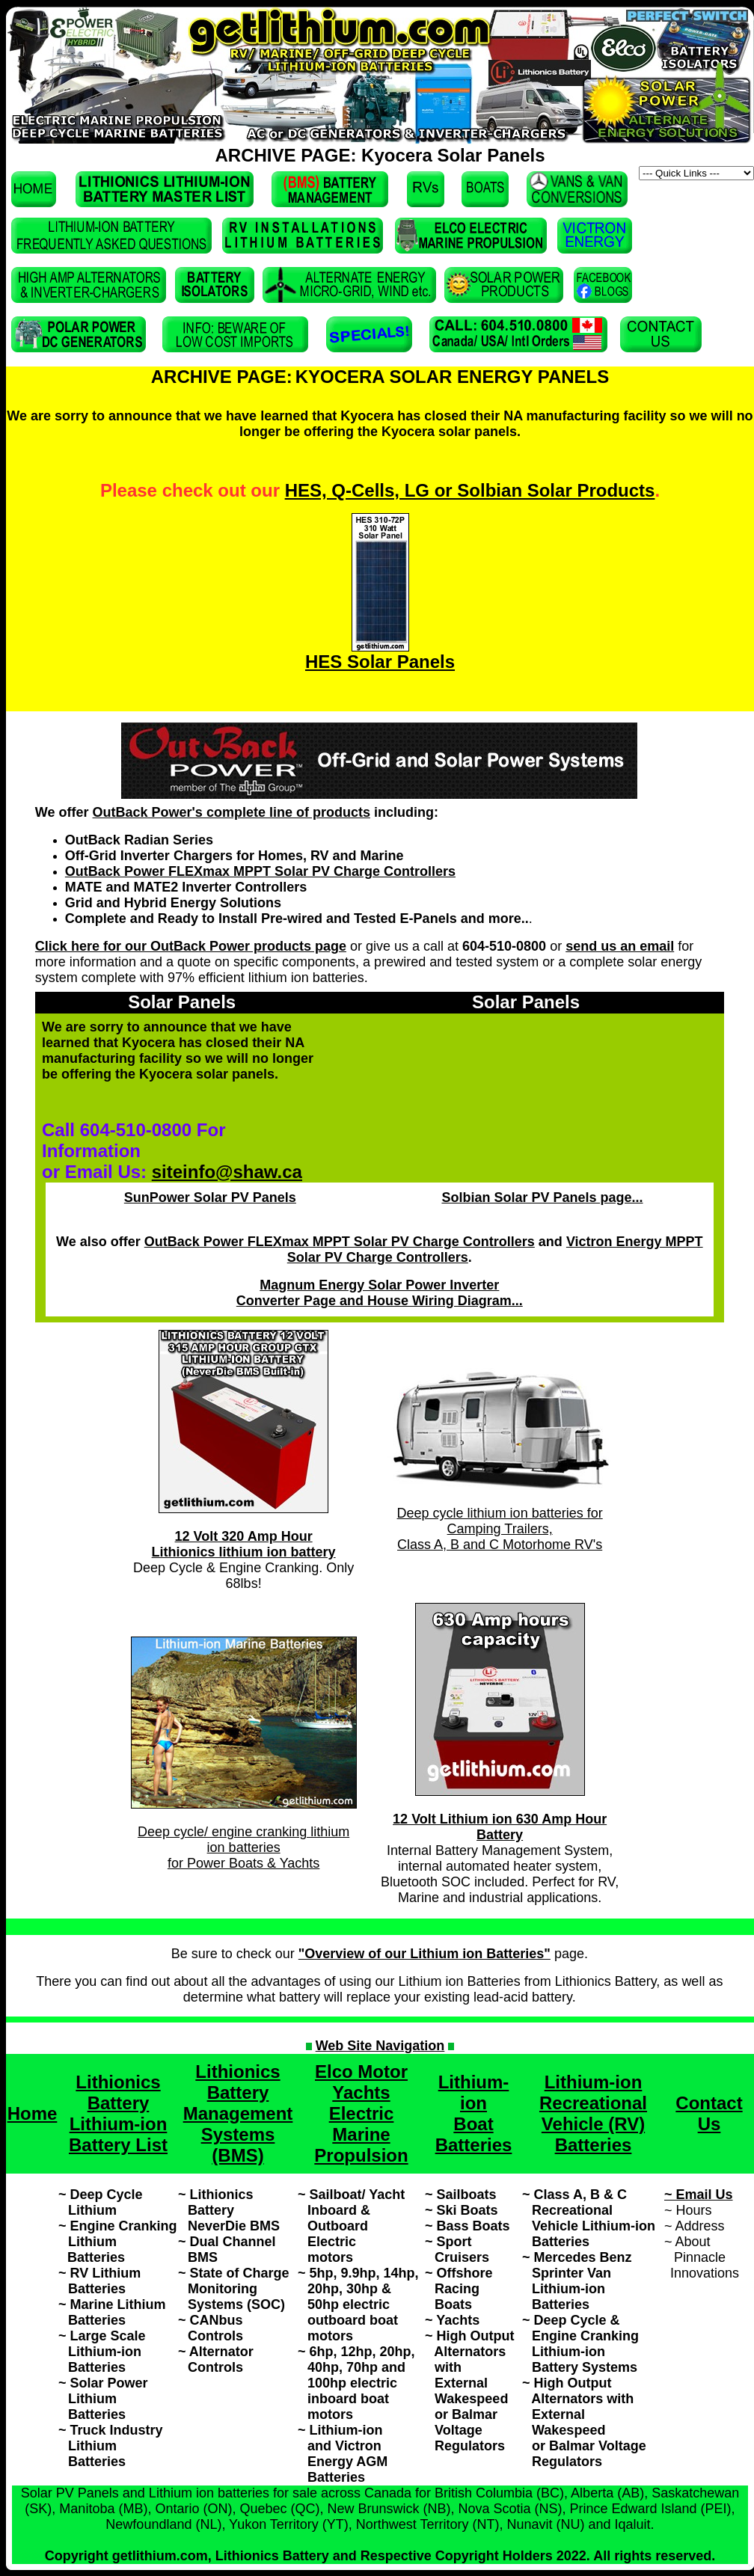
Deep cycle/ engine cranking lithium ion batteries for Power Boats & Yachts (243, 1847)
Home (32, 2113)
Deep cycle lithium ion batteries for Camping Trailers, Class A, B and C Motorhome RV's (500, 1529)
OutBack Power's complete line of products (231, 812)
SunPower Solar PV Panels (210, 1197)
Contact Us (708, 2113)
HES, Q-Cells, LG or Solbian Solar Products (470, 490)
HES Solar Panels (380, 661)
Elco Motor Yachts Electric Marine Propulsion (361, 2113)
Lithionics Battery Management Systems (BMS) (238, 2113)
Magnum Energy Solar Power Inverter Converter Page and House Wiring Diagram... (379, 1293)
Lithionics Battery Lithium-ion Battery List (118, 2113)
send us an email (620, 946)
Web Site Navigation (380, 2045)
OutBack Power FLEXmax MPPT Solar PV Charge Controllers (260, 871)
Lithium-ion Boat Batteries (473, 2113)
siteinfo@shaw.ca (227, 1172)
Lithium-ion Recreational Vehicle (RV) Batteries (593, 2113)
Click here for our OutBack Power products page (190, 946)
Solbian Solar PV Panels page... (542, 1197)
